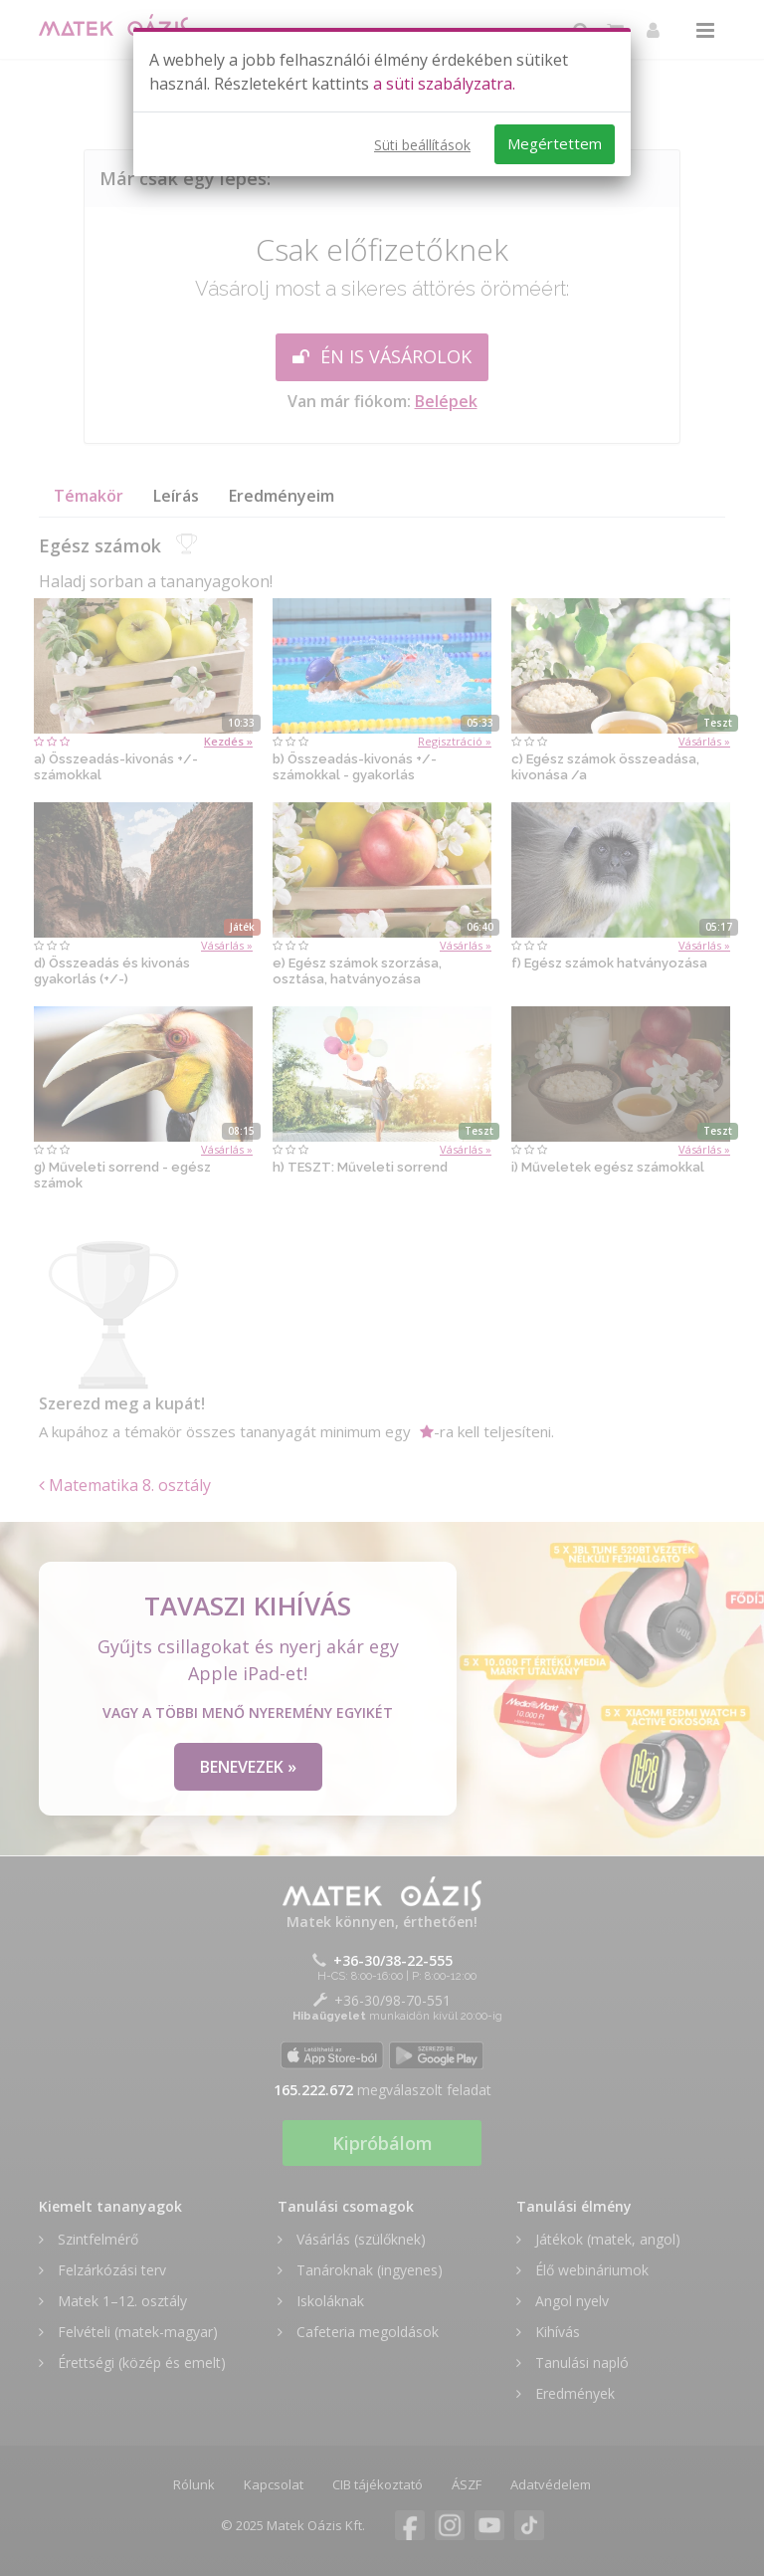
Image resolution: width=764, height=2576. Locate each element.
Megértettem (554, 143)
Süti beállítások (422, 144)
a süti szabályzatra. (444, 84)
